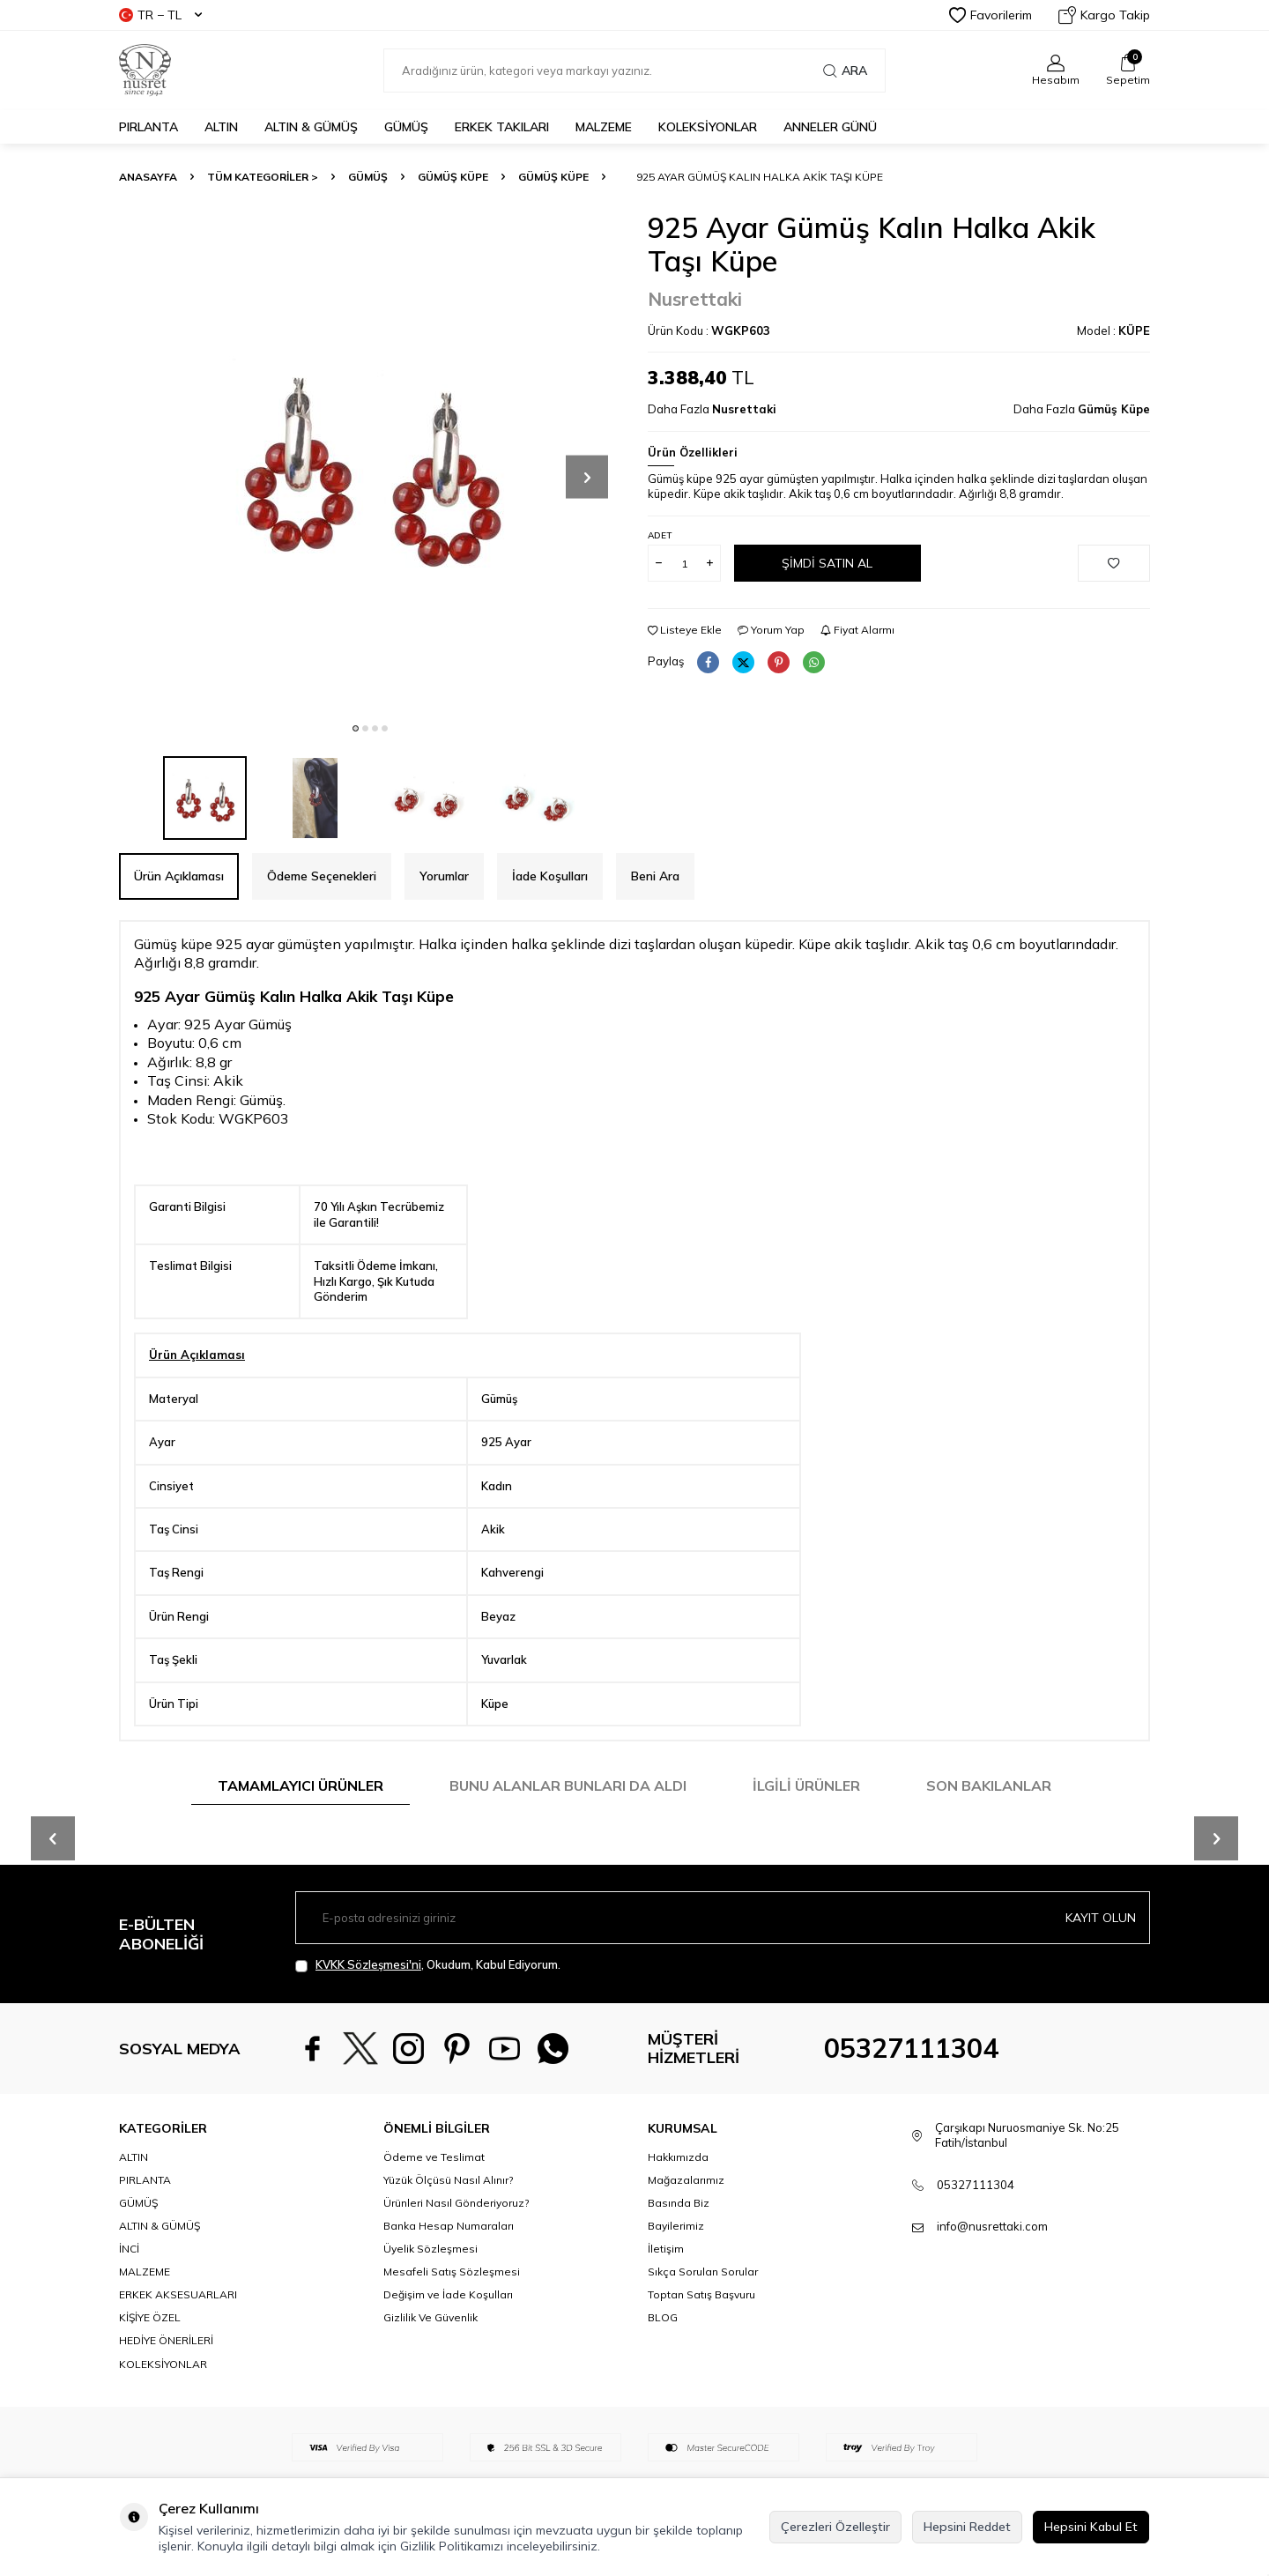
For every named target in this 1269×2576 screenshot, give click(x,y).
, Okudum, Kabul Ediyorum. (427, 1964)
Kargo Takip (1104, 15)
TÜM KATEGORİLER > (262, 176)
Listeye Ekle (685, 629)
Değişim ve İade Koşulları (448, 2294)
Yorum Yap (771, 629)
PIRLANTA (148, 127)
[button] (355, 728)
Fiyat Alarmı (857, 629)
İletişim (666, 2248)
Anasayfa (148, 176)
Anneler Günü (830, 127)
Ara (845, 70)
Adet (660, 535)
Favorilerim (990, 15)
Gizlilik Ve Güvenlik (430, 2317)
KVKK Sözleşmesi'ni (368, 1964)
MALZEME (603, 127)
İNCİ (129, 2248)
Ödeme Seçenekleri (321, 876)
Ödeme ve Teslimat (434, 2157)
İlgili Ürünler (806, 1785)
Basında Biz (678, 2202)
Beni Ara (655, 876)
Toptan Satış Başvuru (701, 2294)
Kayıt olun (1100, 1918)
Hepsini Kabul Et (1091, 2527)
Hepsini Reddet (967, 2527)
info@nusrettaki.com (992, 2226)
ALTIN (221, 127)
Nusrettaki (695, 298)
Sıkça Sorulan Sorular (703, 2271)
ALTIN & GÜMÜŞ (311, 127)
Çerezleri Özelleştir (835, 2527)
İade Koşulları (550, 876)
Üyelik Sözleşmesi (430, 2248)
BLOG (663, 2317)
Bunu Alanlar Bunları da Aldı (567, 1785)
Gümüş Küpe (453, 176)
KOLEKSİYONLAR (707, 127)
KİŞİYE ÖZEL (150, 2317)
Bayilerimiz (676, 2225)
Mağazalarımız (686, 2179)
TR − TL (160, 15)
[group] (370, 462)
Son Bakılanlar (988, 1785)
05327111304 (911, 2048)
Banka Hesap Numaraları (448, 2225)
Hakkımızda (678, 2157)
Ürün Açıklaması (179, 876)
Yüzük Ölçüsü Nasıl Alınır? (448, 2179)
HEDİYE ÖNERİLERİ (166, 2340)
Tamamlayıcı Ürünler (300, 1785)
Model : (1113, 330)
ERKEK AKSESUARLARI (178, 2294)
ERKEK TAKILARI (502, 127)
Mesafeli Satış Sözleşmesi (451, 2271)
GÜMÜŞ (406, 127)
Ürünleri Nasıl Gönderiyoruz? (456, 2202)
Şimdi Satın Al (827, 563)
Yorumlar (444, 876)
